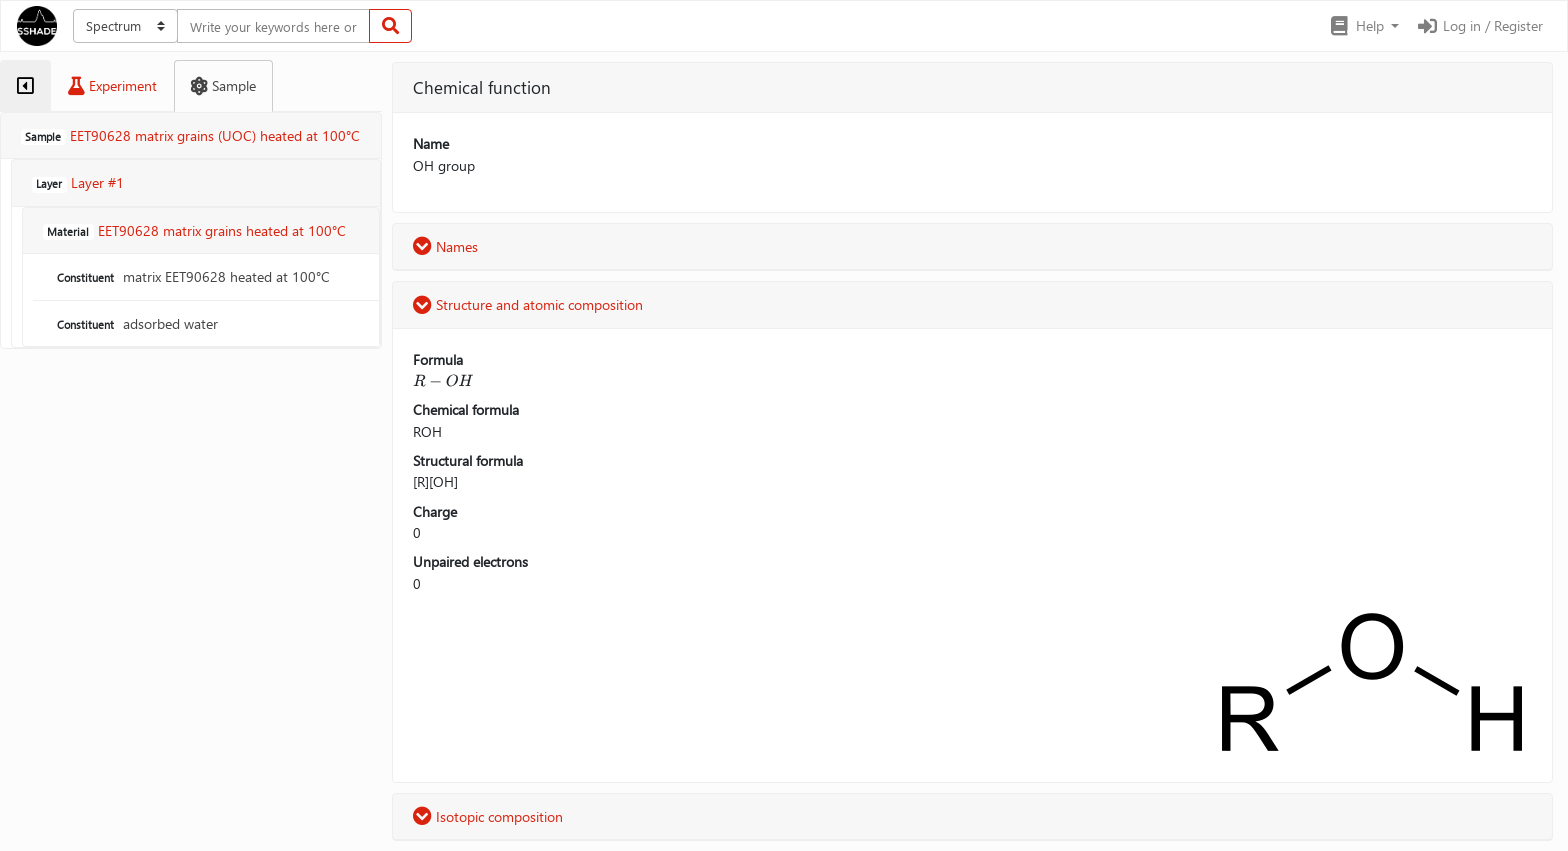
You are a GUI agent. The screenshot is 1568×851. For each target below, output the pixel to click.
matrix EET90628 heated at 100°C (191, 276)
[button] (1363, 26)
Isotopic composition (488, 816)
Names (445, 246)
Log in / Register (1479, 25)
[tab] (25, 86)
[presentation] (443, 380)
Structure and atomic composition (528, 304)
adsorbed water (135, 323)
